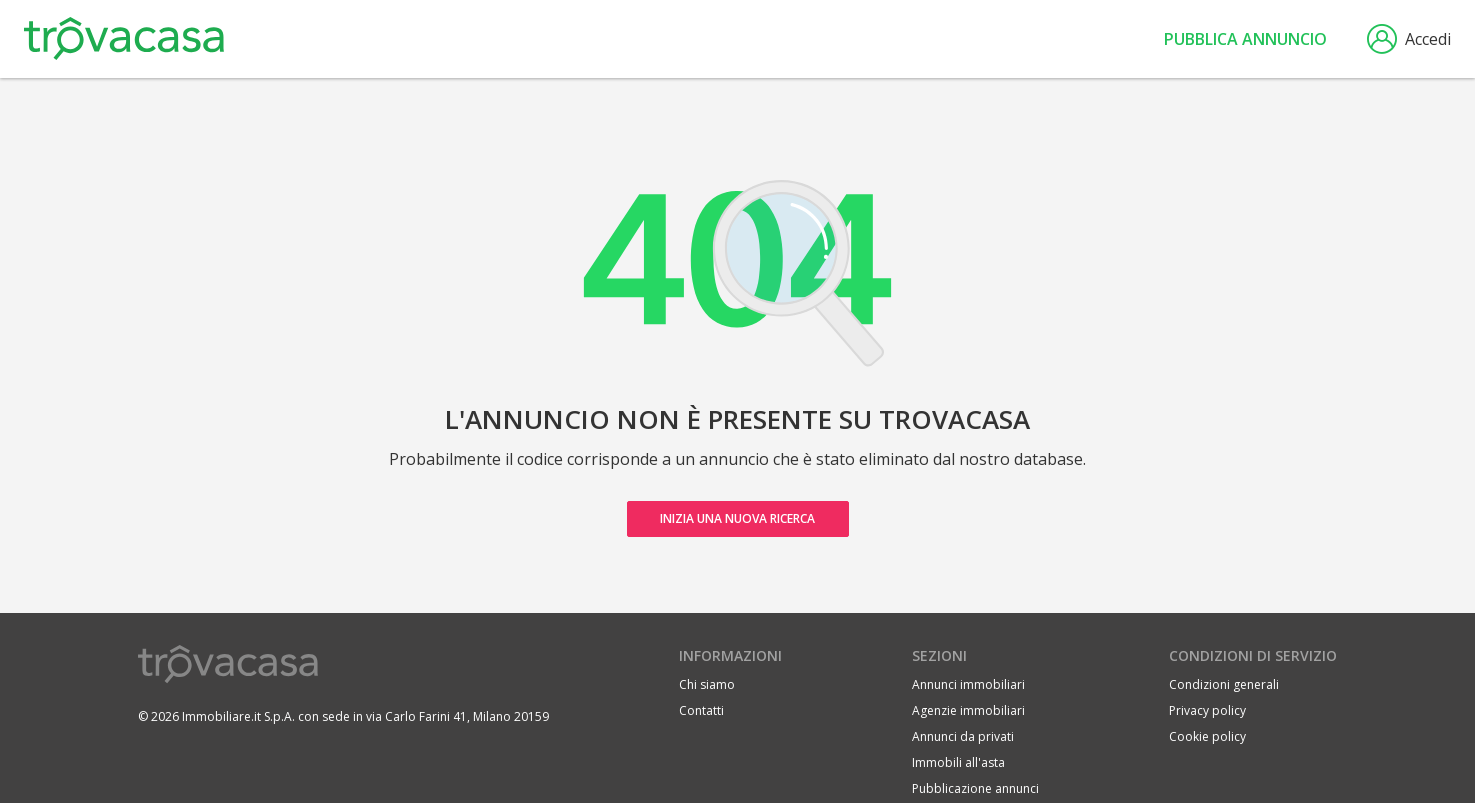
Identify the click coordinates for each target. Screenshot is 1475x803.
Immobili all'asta (958, 762)
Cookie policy (1207, 736)
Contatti (701, 710)
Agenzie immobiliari (968, 710)
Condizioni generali (1224, 684)
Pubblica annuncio (1245, 39)
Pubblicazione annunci (975, 788)
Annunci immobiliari (968, 684)
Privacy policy (1207, 710)
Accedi (1409, 39)
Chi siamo (707, 684)
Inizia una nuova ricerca (737, 518)
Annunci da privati (963, 736)
